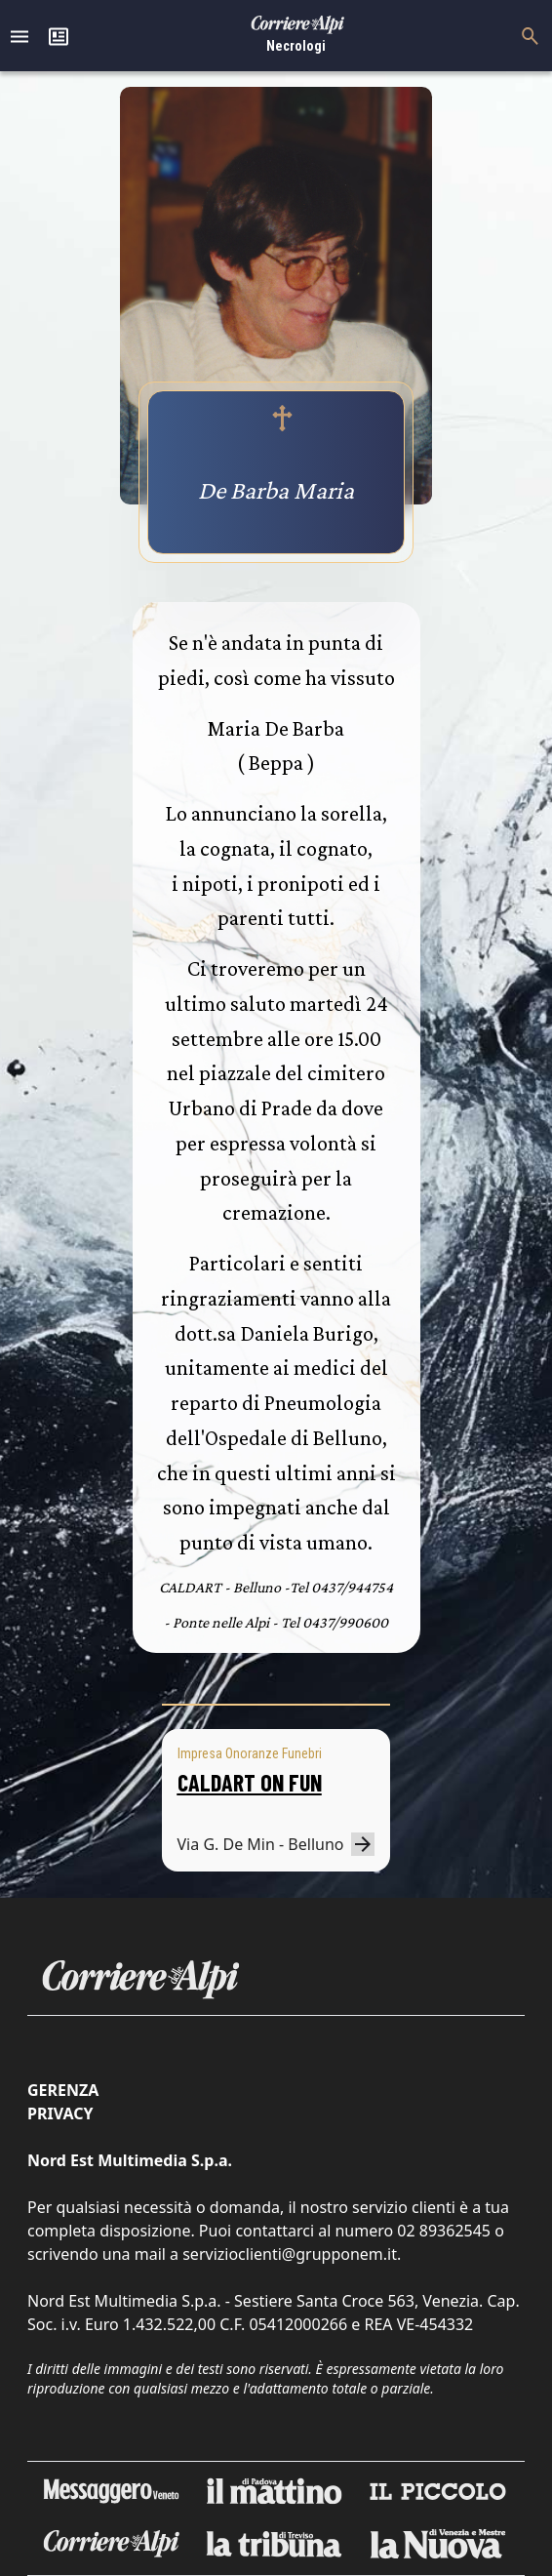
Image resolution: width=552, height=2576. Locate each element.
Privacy (60, 2113)
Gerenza (63, 2090)
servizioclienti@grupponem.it (289, 2254)
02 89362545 (444, 2230)
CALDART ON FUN (249, 1782)
